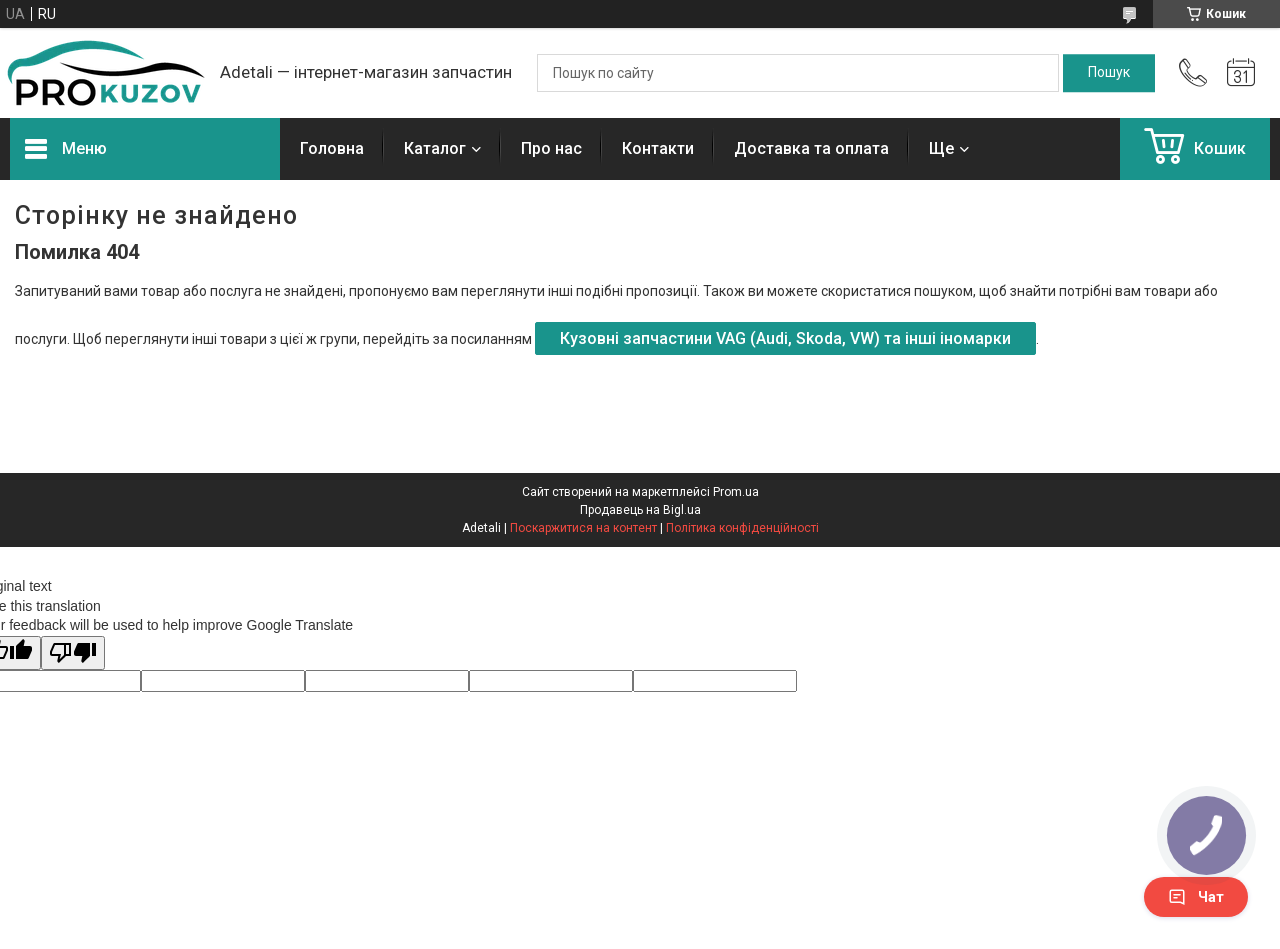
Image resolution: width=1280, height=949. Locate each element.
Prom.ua (736, 492)
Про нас (551, 148)
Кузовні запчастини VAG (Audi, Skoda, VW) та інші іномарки (785, 338)
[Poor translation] (73, 653)
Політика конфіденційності (742, 528)
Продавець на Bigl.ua (640, 510)
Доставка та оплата (811, 148)
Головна (332, 148)
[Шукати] (1109, 73)
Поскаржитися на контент (583, 528)
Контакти (658, 148)
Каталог (435, 148)
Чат (1196, 897)
